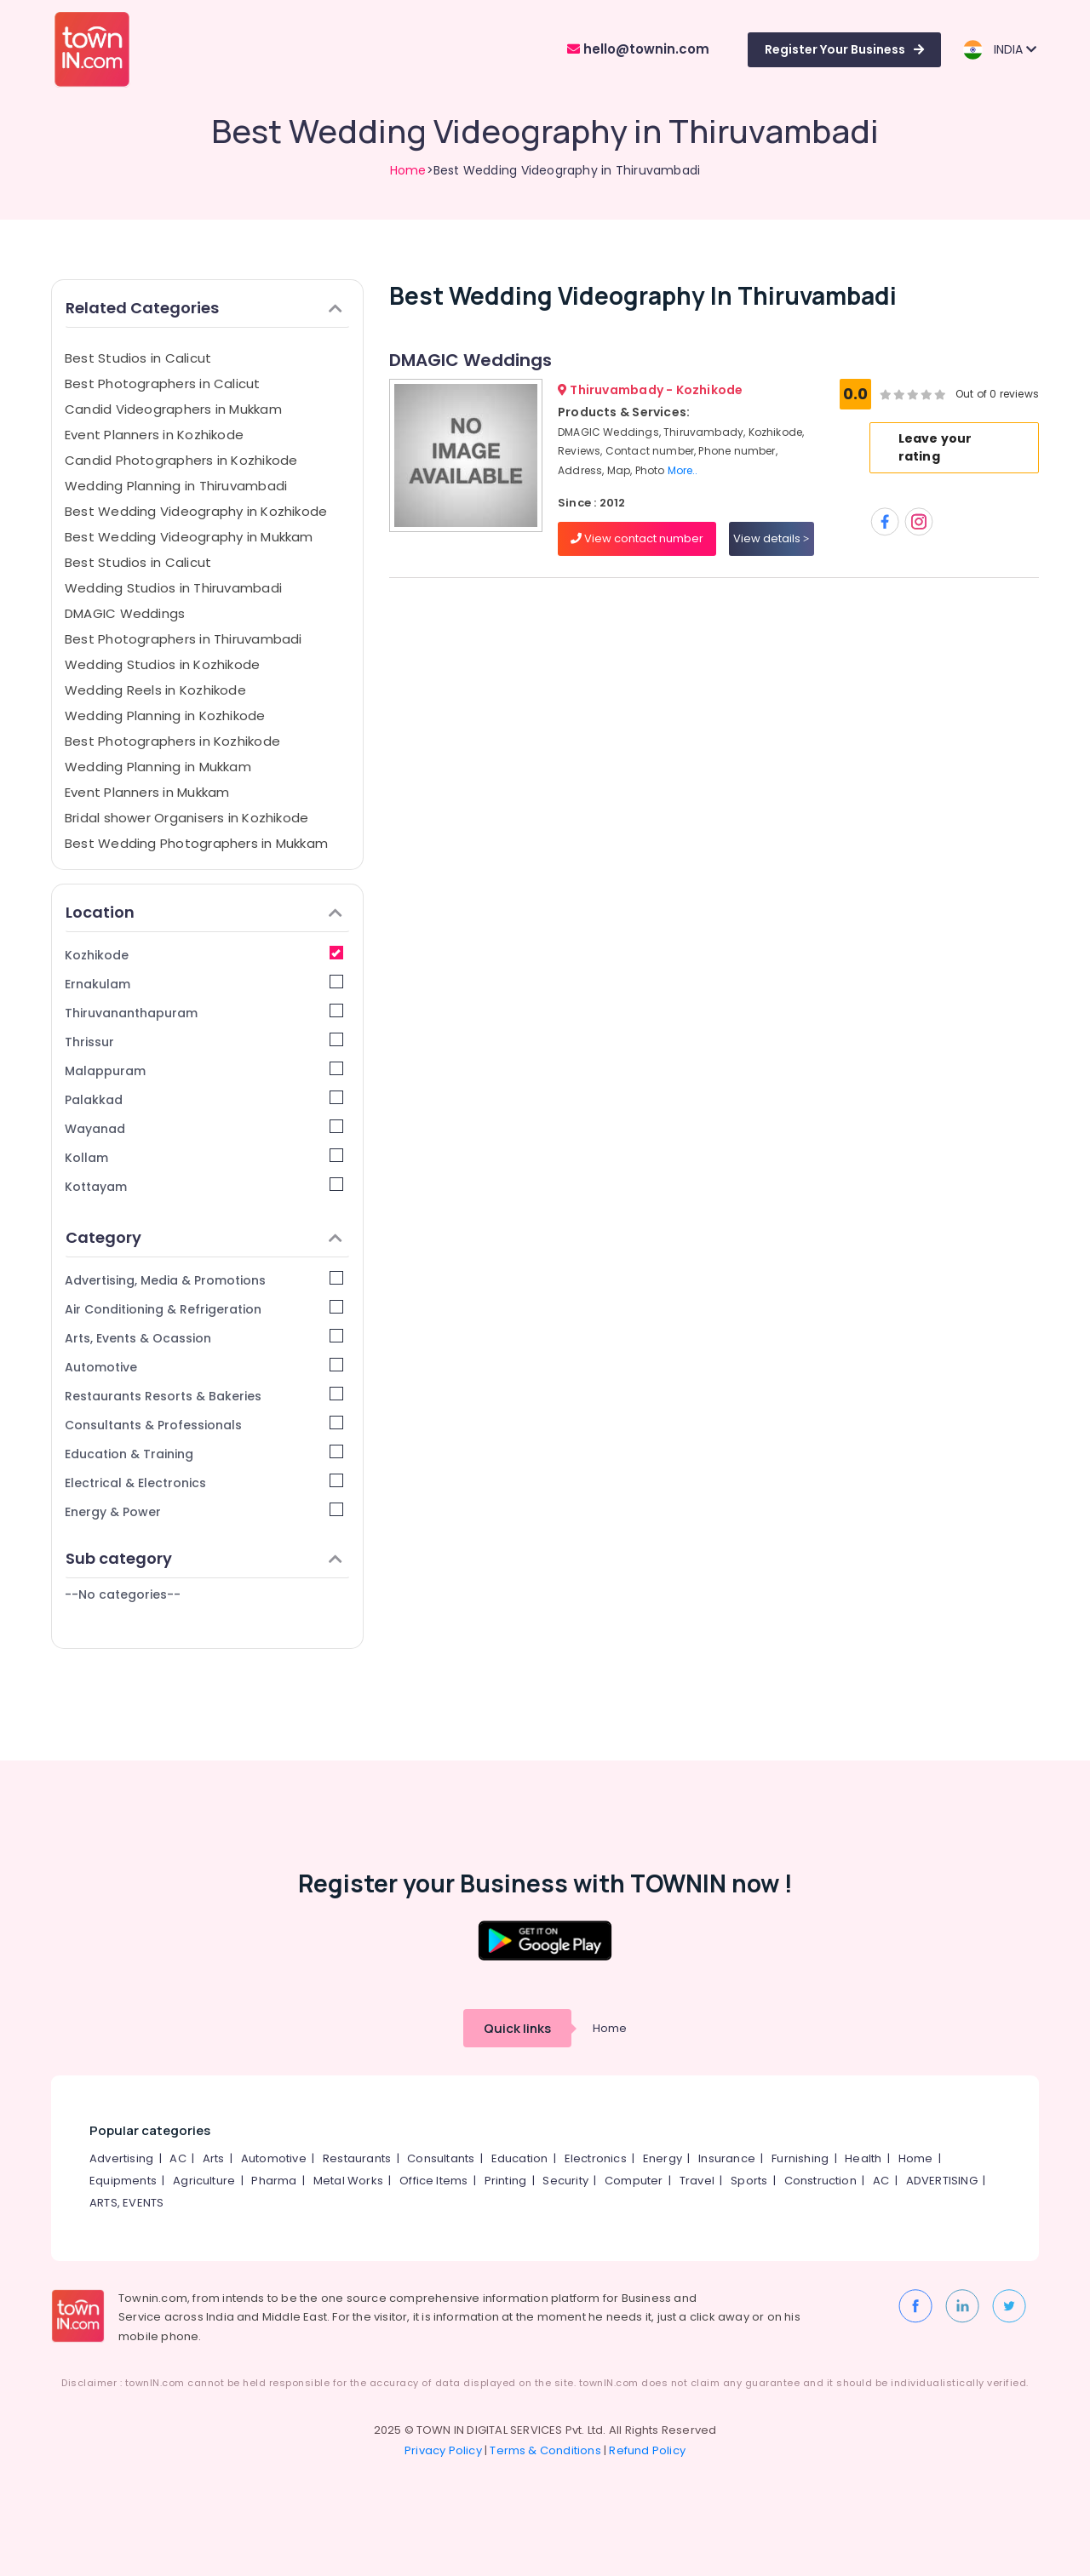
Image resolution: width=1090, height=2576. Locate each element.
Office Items (433, 2180)
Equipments (123, 2180)
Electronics (596, 2158)
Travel (697, 2180)
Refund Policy (647, 2450)
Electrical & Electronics (204, 1482)
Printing (506, 2180)
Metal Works (348, 2180)
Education (519, 2158)
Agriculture (204, 2180)
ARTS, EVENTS (126, 2203)
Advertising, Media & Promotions (204, 1280)
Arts (214, 2158)
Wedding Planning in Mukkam (158, 767)
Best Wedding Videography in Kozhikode (196, 511)
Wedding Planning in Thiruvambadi (176, 486)
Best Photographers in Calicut (163, 383)
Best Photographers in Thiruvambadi (183, 639)
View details (771, 538)
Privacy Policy (443, 2450)
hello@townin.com (638, 49)
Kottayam (204, 1186)
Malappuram (204, 1070)
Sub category (204, 1558)
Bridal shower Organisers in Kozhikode (186, 818)
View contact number (637, 538)
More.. (683, 470)
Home (408, 170)
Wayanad (204, 1128)
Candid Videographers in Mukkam (173, 409)
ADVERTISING (942, 2180)
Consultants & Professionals (204, 1425)
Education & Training (204, 1454)
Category (204, 1237)
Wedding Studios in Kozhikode (162, 664)
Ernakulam (204, 984)
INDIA (999, 49)
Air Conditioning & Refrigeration (204, 1309)
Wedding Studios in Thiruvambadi (173, 588)
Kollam (204, 1157)
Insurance (726, 2158)
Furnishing (800, 2158)
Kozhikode (204, 955)
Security (565, 2180)
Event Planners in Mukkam (147, 792)
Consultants (440, 2158)
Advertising (121, 2158)
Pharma (273, 2180)
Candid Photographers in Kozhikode (181, 460)
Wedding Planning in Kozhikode (165, 715)
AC (177, 2158)
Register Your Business (844, 49)
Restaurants (357, 2158)
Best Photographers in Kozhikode (172, 741)
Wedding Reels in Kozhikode (155, 690)
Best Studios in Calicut (138, 358)
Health (863, 2158)
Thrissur (204, 1041)
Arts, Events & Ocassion (204, 1338)
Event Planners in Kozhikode (154, 435)
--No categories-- (123, 1594)
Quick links (517, 2028)
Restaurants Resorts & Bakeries (204, 1396)
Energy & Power (204, 1511)
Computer (634, 2180)
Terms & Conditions (545, 2450)
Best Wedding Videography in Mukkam (189, 537)
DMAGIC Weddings (125, 613)
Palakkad (204, 1099)
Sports (749, 2180)
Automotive (204, 1367)
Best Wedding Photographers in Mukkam (196, 843)
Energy (662, 2158)
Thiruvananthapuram (204, 1013)
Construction (820, 2180)
